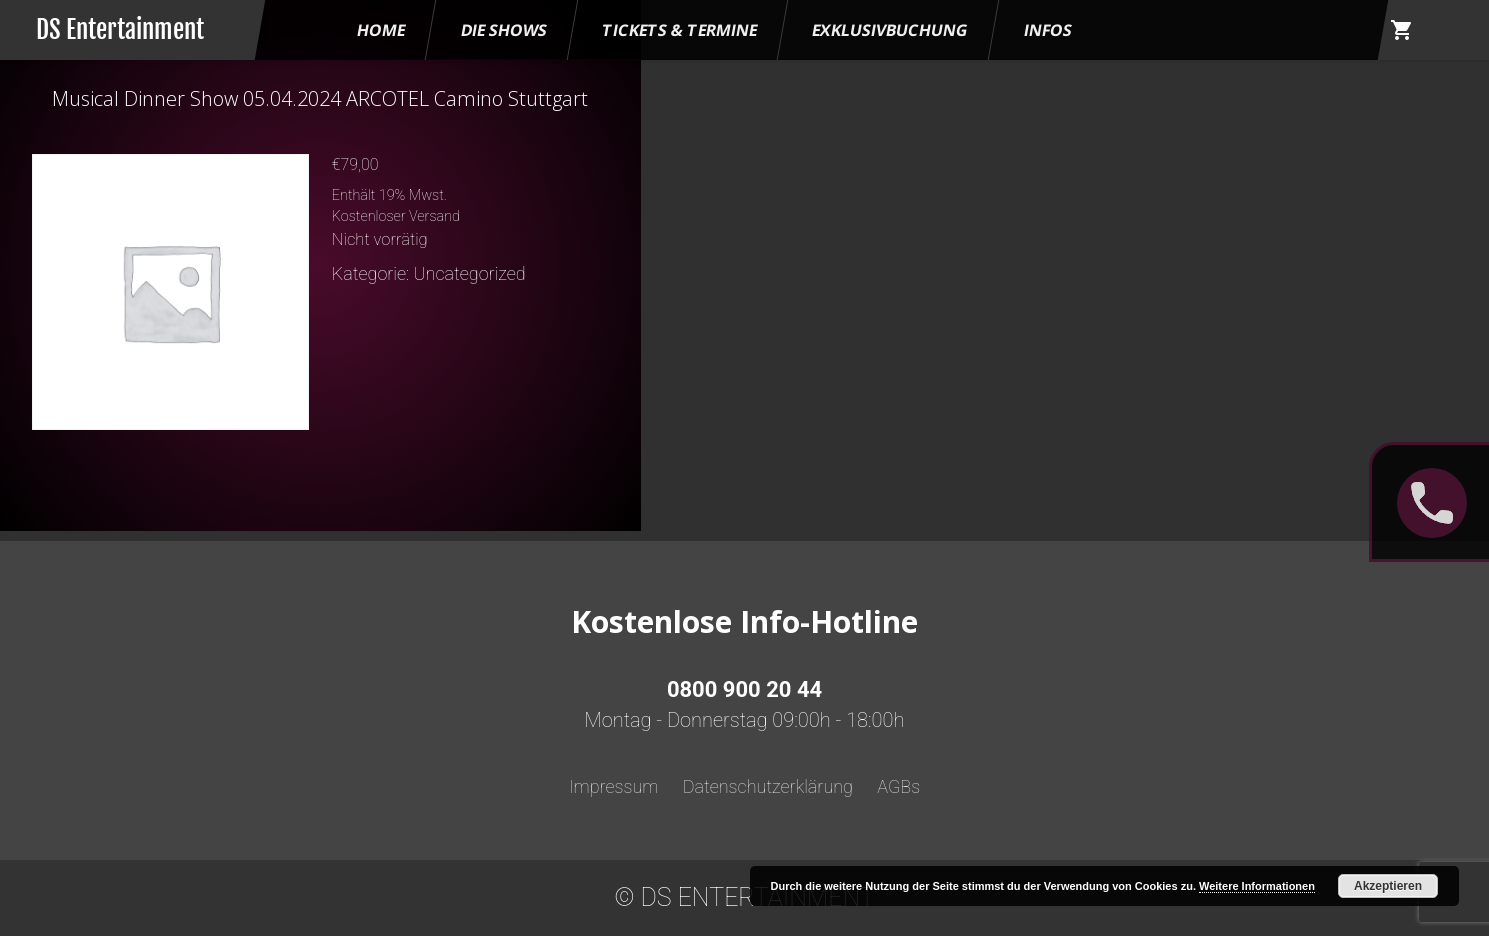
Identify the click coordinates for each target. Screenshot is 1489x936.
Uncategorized (470, 273)
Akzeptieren (1388, 886)
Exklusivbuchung (891, 30)
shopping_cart (1402, 30)
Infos (1048, 30)
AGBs (898, 786)
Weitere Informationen (1257, 886)
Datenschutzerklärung (768, 786)
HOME (381, 30)
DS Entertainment (120, 29)
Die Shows (504, 30)
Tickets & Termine (679, 30)
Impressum (614, 786)
